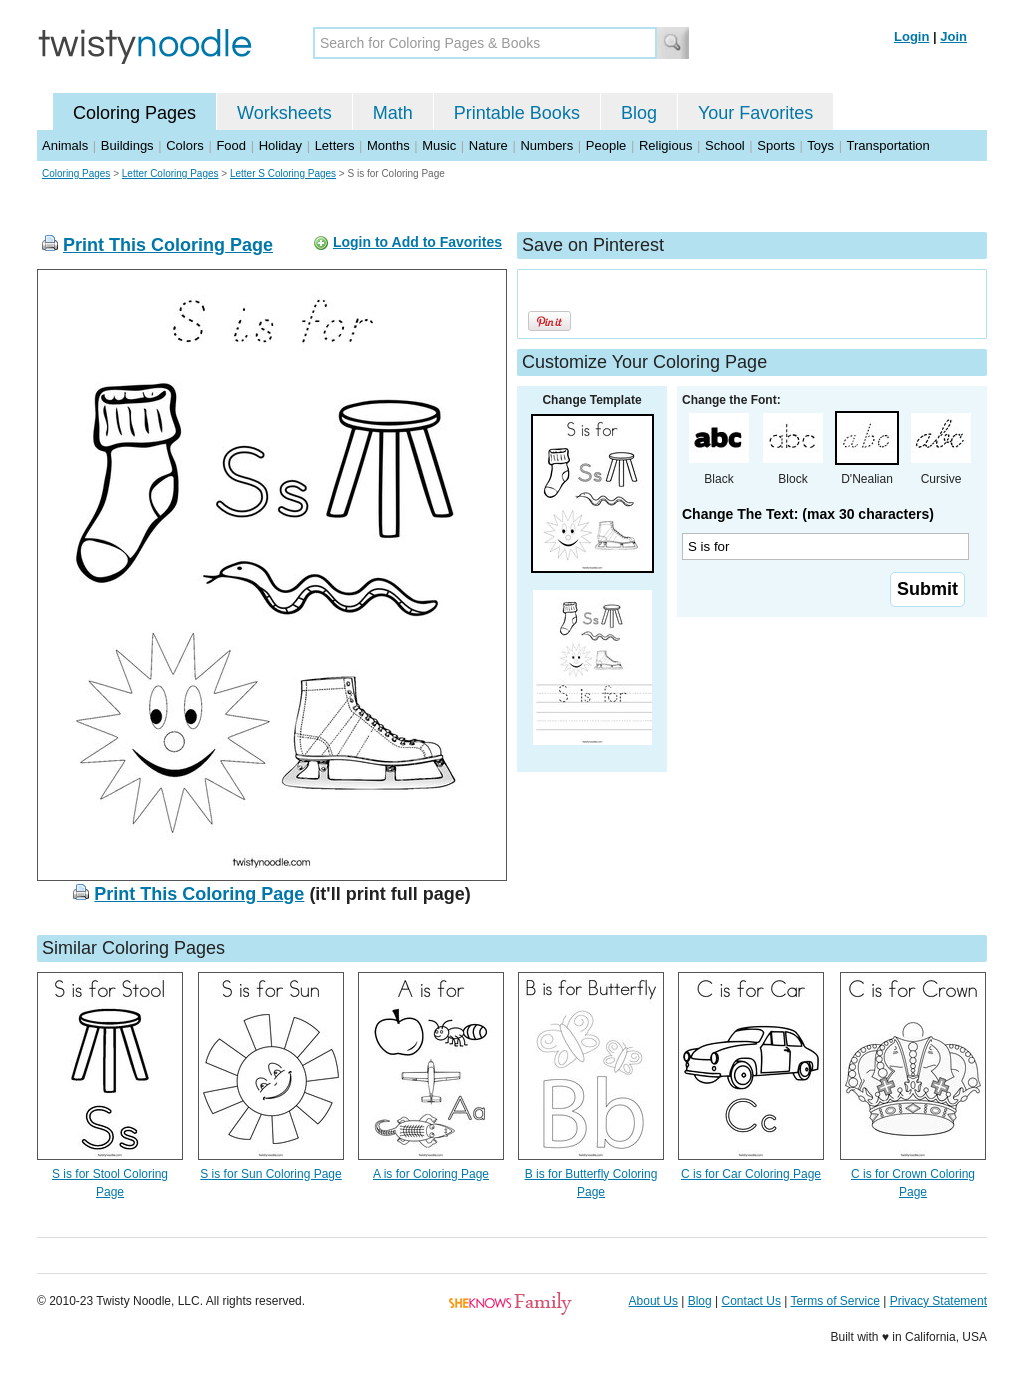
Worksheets (284, 113)
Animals (65, 145)
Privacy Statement (938, 1301)
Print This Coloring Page (168, 245)
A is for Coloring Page (431, 1174)
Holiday (280, 145)
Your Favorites (755, 113)
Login (911, 36)
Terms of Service (834, 1301)
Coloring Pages (134, 113)
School (725, 145)
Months (388, 145)
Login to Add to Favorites (417, 242)
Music (439, 145)
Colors (185, 145)
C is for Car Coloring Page (751, 1174)
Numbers (546, 145)
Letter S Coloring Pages (283, 173)
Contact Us (751, 1301)
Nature (488, 145)
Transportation (887, 145)
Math (393, 113)
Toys (820, 145)
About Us (653, 1301)
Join (953, 36)
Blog (639, 113)
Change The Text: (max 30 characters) (808, 514)
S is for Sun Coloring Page (270, 1174)
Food (231, 145)
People (606, 145)
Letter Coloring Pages (170, 173)
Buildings (127, 145)
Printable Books (517, 113)
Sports (776, 145)
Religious (665, 145)
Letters (335, 145)
